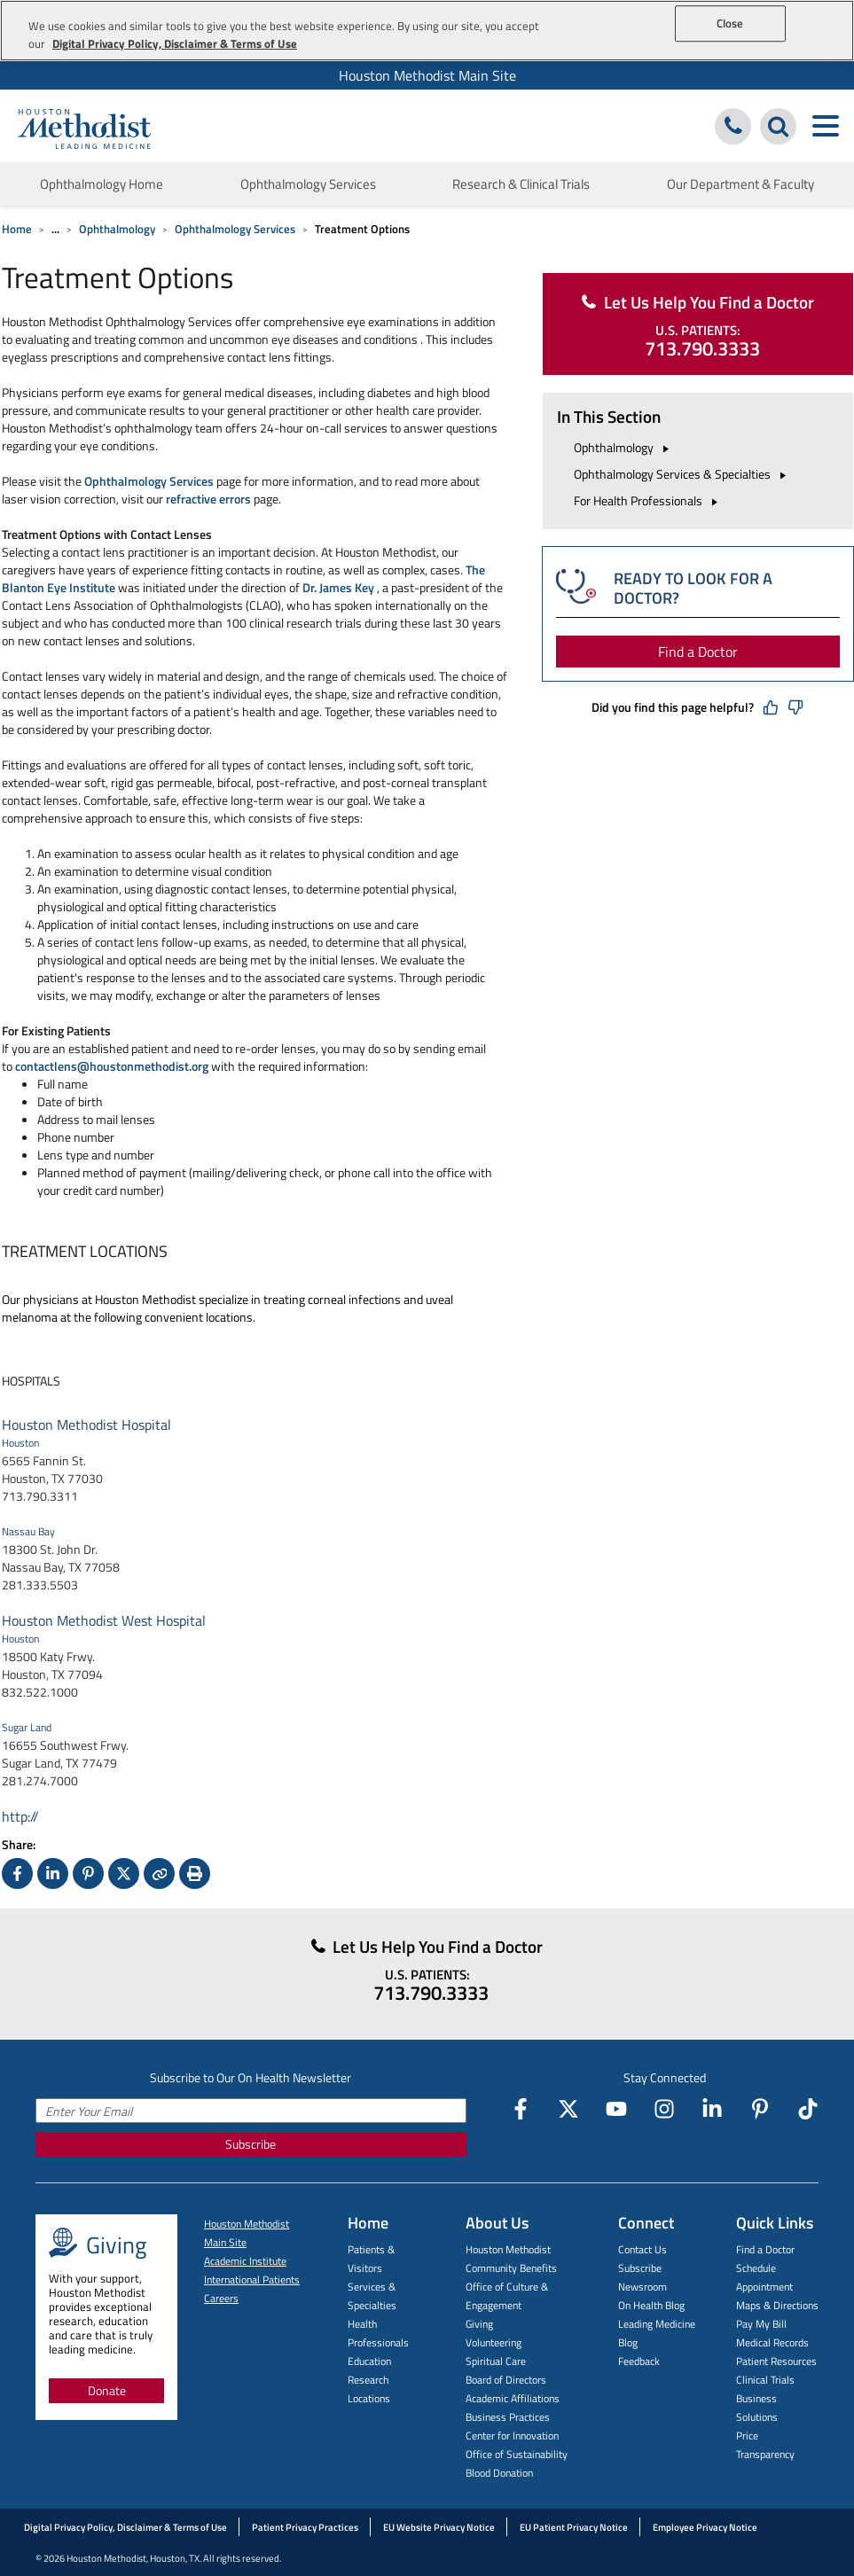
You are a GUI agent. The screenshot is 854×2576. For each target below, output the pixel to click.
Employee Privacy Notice (705, 2527)
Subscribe (250, 2144)
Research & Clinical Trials (521, 184)
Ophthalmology (117, 229)
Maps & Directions (777, 2305)
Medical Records (772, 2342)
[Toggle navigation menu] (825, 126)
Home (17, 229)
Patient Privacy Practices (305, 2527)
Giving (479, 2323)
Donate (107, 2390)
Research (368, 2379)
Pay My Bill (761, 2323)
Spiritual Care (496, 2361)
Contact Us (642, 2249)
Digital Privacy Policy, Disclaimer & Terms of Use (125, 2527)
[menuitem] (427, 75)
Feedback (639, 2361)
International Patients (252, 2279)
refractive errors (208, 498)
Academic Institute (245, 2260)
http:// (20, 1816)
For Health (648, 500)
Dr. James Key (338, 587)
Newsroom (642, 2286)
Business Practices (508, 2416)
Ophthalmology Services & (682, 473)
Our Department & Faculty (740, 184)
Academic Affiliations (513, 2398)
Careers (221, 2298)
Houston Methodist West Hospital (104, 1620)
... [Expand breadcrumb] (55, 229)
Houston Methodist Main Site (427, 75)
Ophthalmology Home (101, 184)
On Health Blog (651, 2305)
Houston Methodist (508, 2249)
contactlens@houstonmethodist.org (111, 1066)
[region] (427, 30)
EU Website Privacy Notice (439, 2527)
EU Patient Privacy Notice (574, 2527)
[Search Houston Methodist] (778, 126)
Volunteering (493, 2342)
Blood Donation (499, 2472)
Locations (369, 2398)
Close (730, 23)
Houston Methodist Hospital (86, 1424)
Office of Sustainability (517, 2454)
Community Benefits (511, 2268)
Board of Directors (506, 2379)
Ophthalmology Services (235, 229)
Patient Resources (776, 2361)
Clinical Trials (765, 2379)
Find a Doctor (698, 651)
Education (369, 2361)
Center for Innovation (512, 2435)
